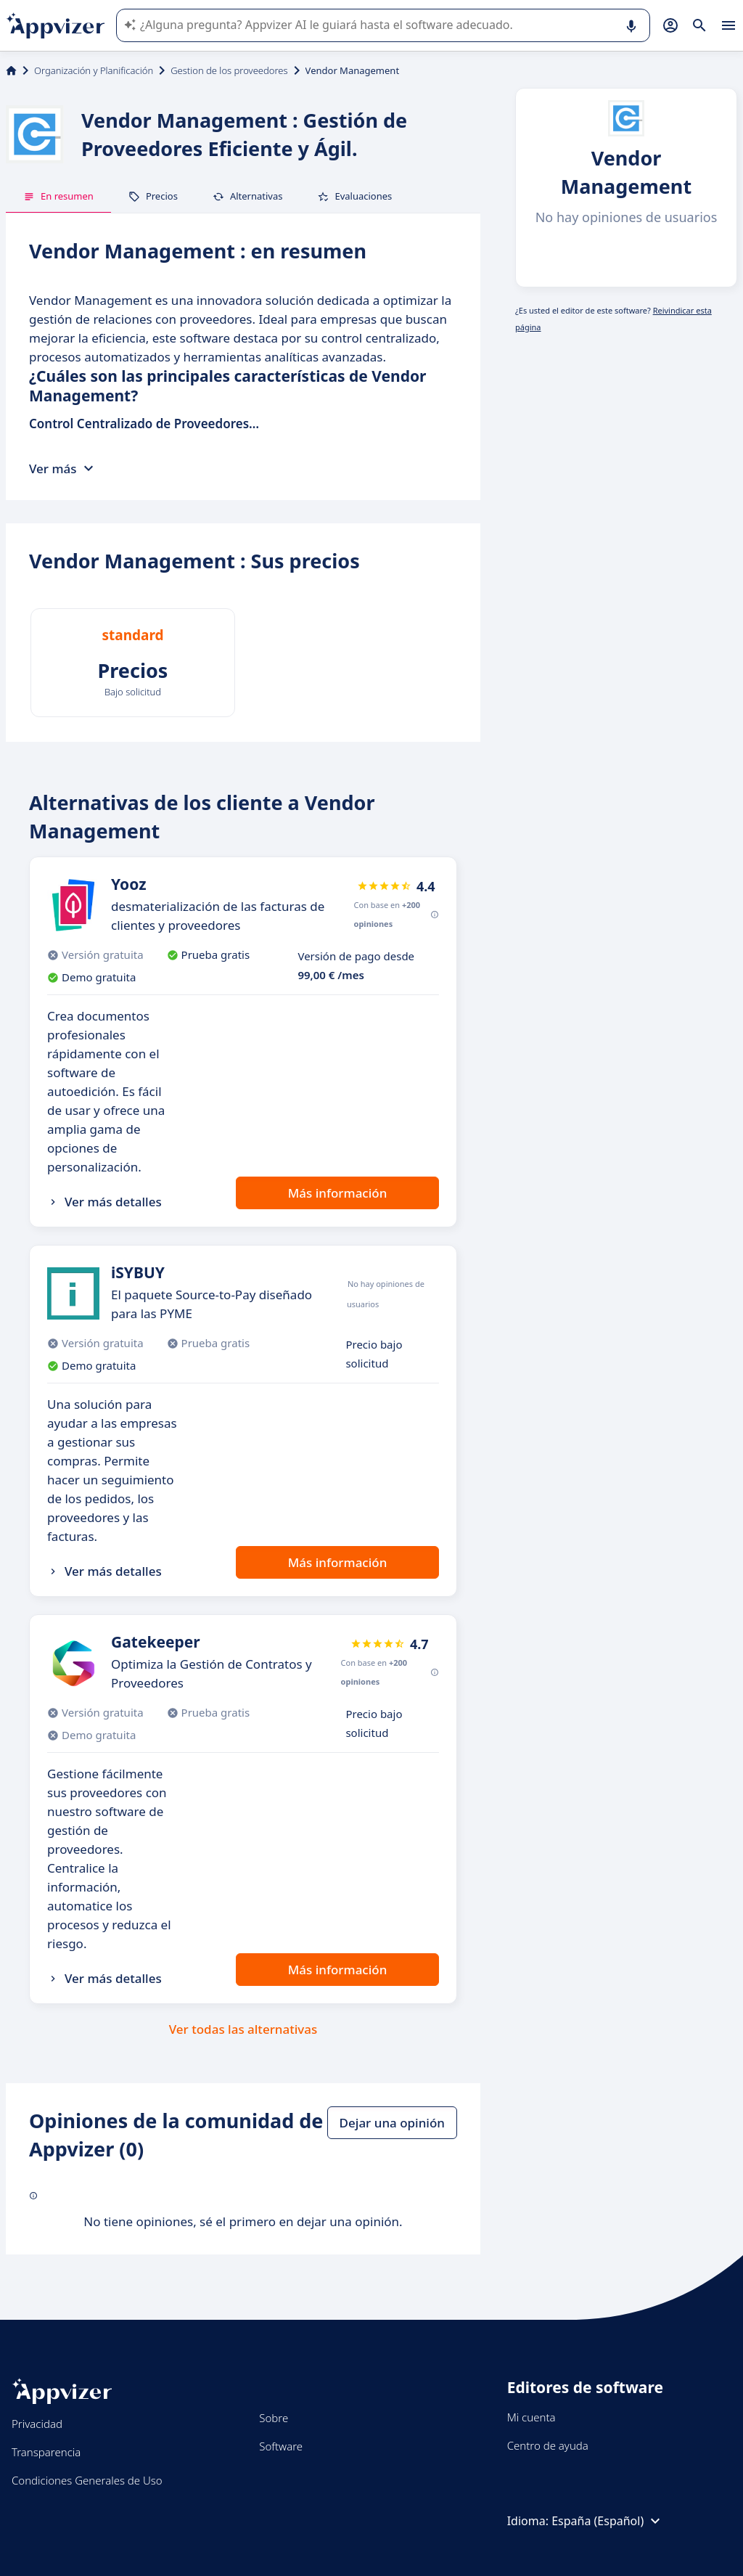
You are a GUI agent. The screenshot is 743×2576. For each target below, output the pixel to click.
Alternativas (248, 196)
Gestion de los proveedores (229, 70)
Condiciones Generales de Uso (87, 2480)
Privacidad (37, 2423)
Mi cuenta (531, 2417)
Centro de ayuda (547, 2445)
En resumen (58, 196)
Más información (337, 1193)
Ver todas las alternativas (243, 2029)
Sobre (273, 2418)
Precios (153, 196)
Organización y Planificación (93, 70)
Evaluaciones (354, 196)
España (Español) (607, 2521)
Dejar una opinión (392, 2122)
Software (281, 2446)
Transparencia (46, 2452)
